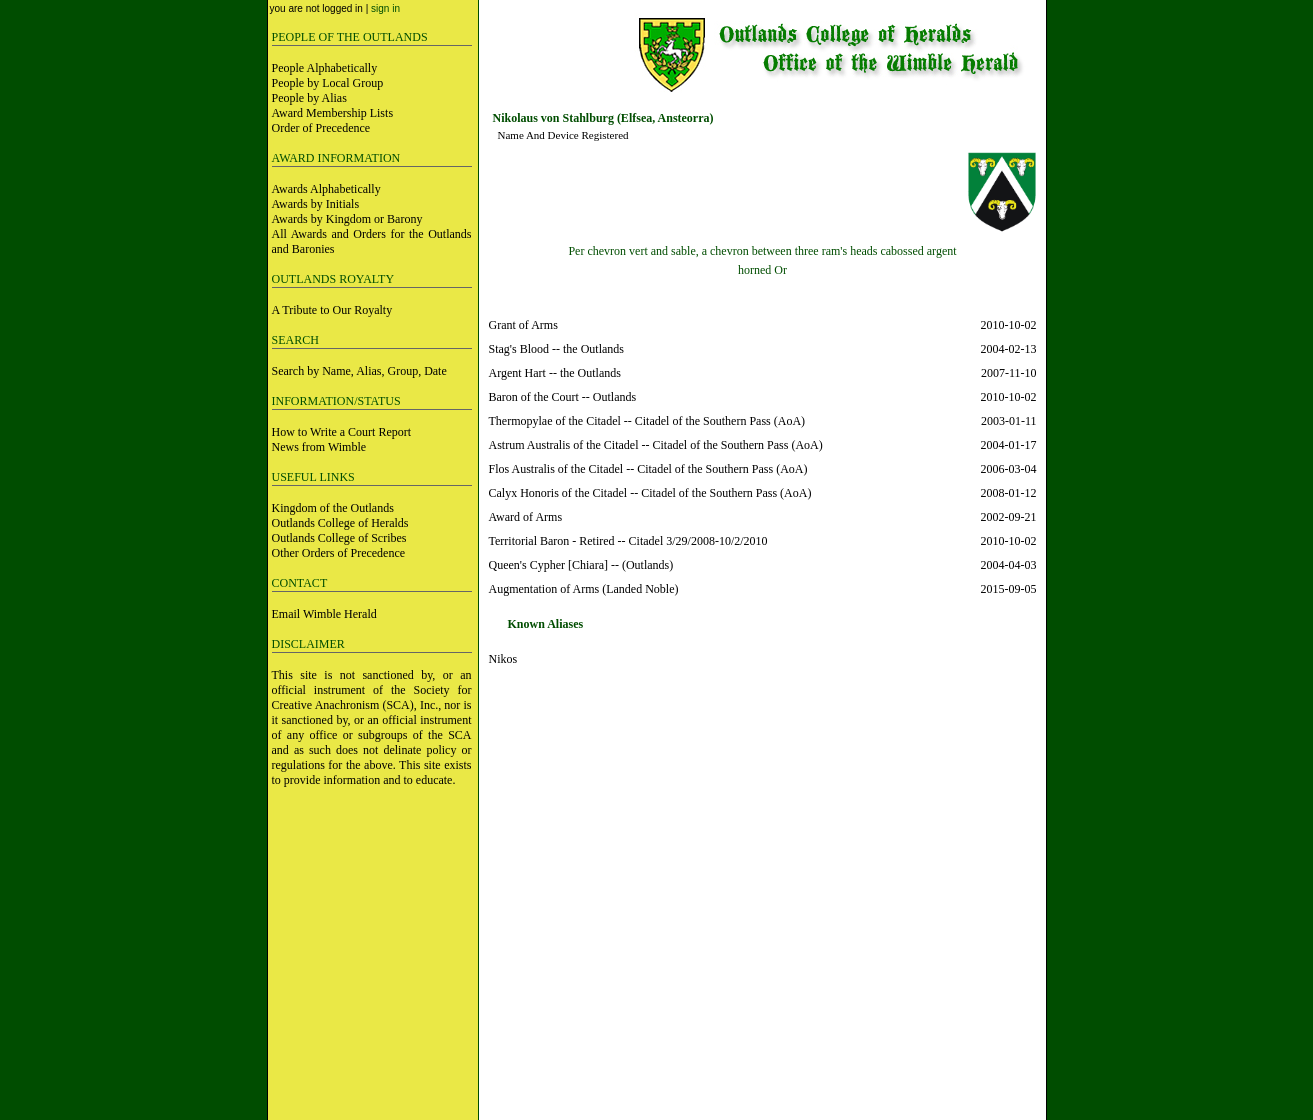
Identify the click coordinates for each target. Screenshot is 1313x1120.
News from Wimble (319, 447)
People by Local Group (328, 83)
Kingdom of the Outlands (333, 508)
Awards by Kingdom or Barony (347, 219)
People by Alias (309, 98)
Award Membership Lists (333, 113)
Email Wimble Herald (324, 614)
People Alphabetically (325, 68)
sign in (385, 8)
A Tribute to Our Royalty (332, 310)
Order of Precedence (321, 128)
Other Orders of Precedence (339, 553)
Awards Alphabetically (326, 189)
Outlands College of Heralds (340, 523)
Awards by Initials (316, 204)
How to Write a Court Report (342, 432)
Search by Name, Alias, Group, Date (359, 371)
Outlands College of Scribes (339, 538)
